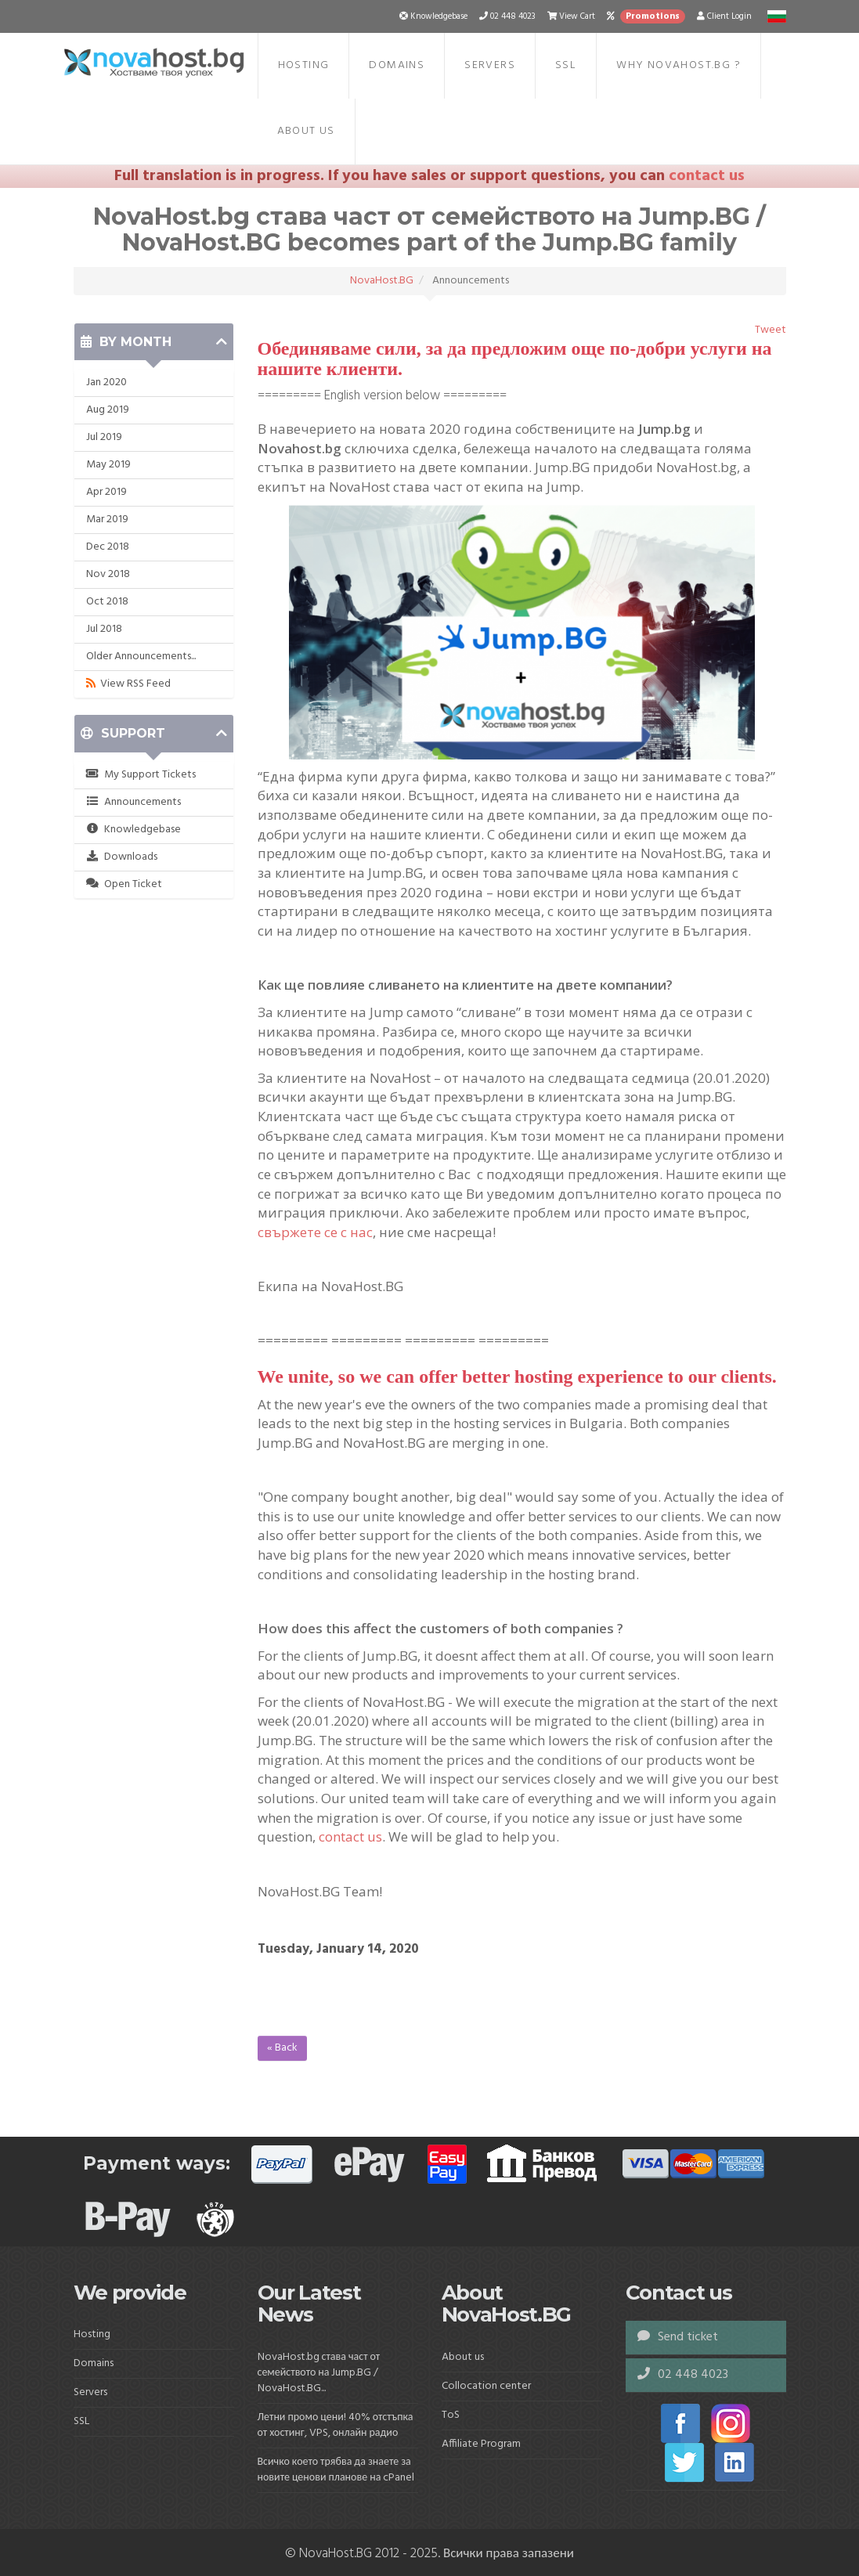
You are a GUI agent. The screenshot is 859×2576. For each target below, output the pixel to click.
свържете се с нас (315, 1232)
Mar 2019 (107, 520)
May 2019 (108, 465)
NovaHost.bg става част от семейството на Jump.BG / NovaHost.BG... (319, 2372)
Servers (489, 65)
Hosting (304, 65)
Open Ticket (124, 884)
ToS (451, 2415)
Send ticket (677, 2337)
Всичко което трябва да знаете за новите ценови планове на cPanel (336, 2470)
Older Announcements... (141, 657)
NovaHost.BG (381, 281)
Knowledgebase (134, 830)
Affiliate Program (481, 2444)
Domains (396, 65)
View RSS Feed (128, 684)
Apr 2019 (106, 492)
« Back (282, 2048)
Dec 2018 (107, 547)
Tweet (770, 330)
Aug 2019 (107, 410)
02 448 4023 (682, 2375)
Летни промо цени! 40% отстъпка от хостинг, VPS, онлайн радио (335, 2425)
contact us (707, 176)
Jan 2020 (106, 382)
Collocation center (486, 2386)
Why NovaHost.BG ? (678, 65)
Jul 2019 (104, 437)
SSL (565, 65)
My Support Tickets (141, 775)
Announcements (134, 802)
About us (306, 131)
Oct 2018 (107, 602)
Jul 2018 (104, 629)
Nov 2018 (108, 574)
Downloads (122, 857)
